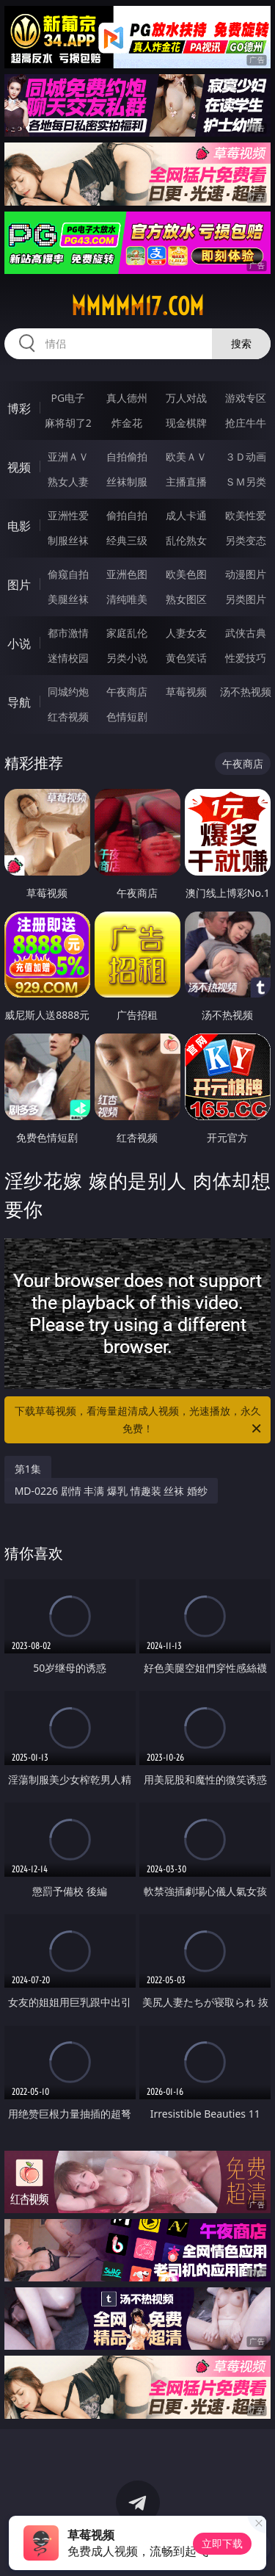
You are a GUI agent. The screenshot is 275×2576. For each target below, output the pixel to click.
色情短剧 (126, 717)
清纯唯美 (126, 599)
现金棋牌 (186, 423)
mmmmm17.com (137, 306)
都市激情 (68, 633)
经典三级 (126, 540)
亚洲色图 (126, 574)
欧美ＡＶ (186, 456)
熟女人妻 (68, 481)
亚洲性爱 (68, 515)
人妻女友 (186, 633)
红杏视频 (68, 717)
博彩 (19, 408)
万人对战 (186, 398)
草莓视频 (186, 692)
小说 (19, 643)
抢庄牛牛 (245, 423)
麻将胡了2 (68, 423)
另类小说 (126, 658)
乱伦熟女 (186, 540)
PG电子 (68, 398)
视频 (19, 467)
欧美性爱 (245, 515)
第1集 (28, 1469)
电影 (19, 526)
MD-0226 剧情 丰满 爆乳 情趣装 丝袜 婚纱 (111, 1491)
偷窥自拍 (68, 574)
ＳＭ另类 (245, 481)
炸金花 (126, 423)
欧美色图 (186, 574)
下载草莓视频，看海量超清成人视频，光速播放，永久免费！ (139, 1420)
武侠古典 (245, 633)
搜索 (241, 343)
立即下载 (222, 2543)
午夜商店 (126, 692)
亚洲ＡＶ (68, 456)
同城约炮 (68, 692)
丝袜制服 (126, 481)
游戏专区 (245, 398)
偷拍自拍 (126, 515)
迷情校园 (68, 658)
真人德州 (126, 398)
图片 (19, 585)
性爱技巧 (245, 658)
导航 (19, 702)
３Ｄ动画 (245, 456)
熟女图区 (186, 599)
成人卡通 (186, 515)
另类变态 (245, 540)
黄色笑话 (186, 658)
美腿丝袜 (68, 599)
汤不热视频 (245, 692)
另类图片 (245, 599)
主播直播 (186, 481)
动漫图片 (245, 574)
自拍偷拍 (126, 456)
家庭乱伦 (126, 633)
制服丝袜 (68, 540)
